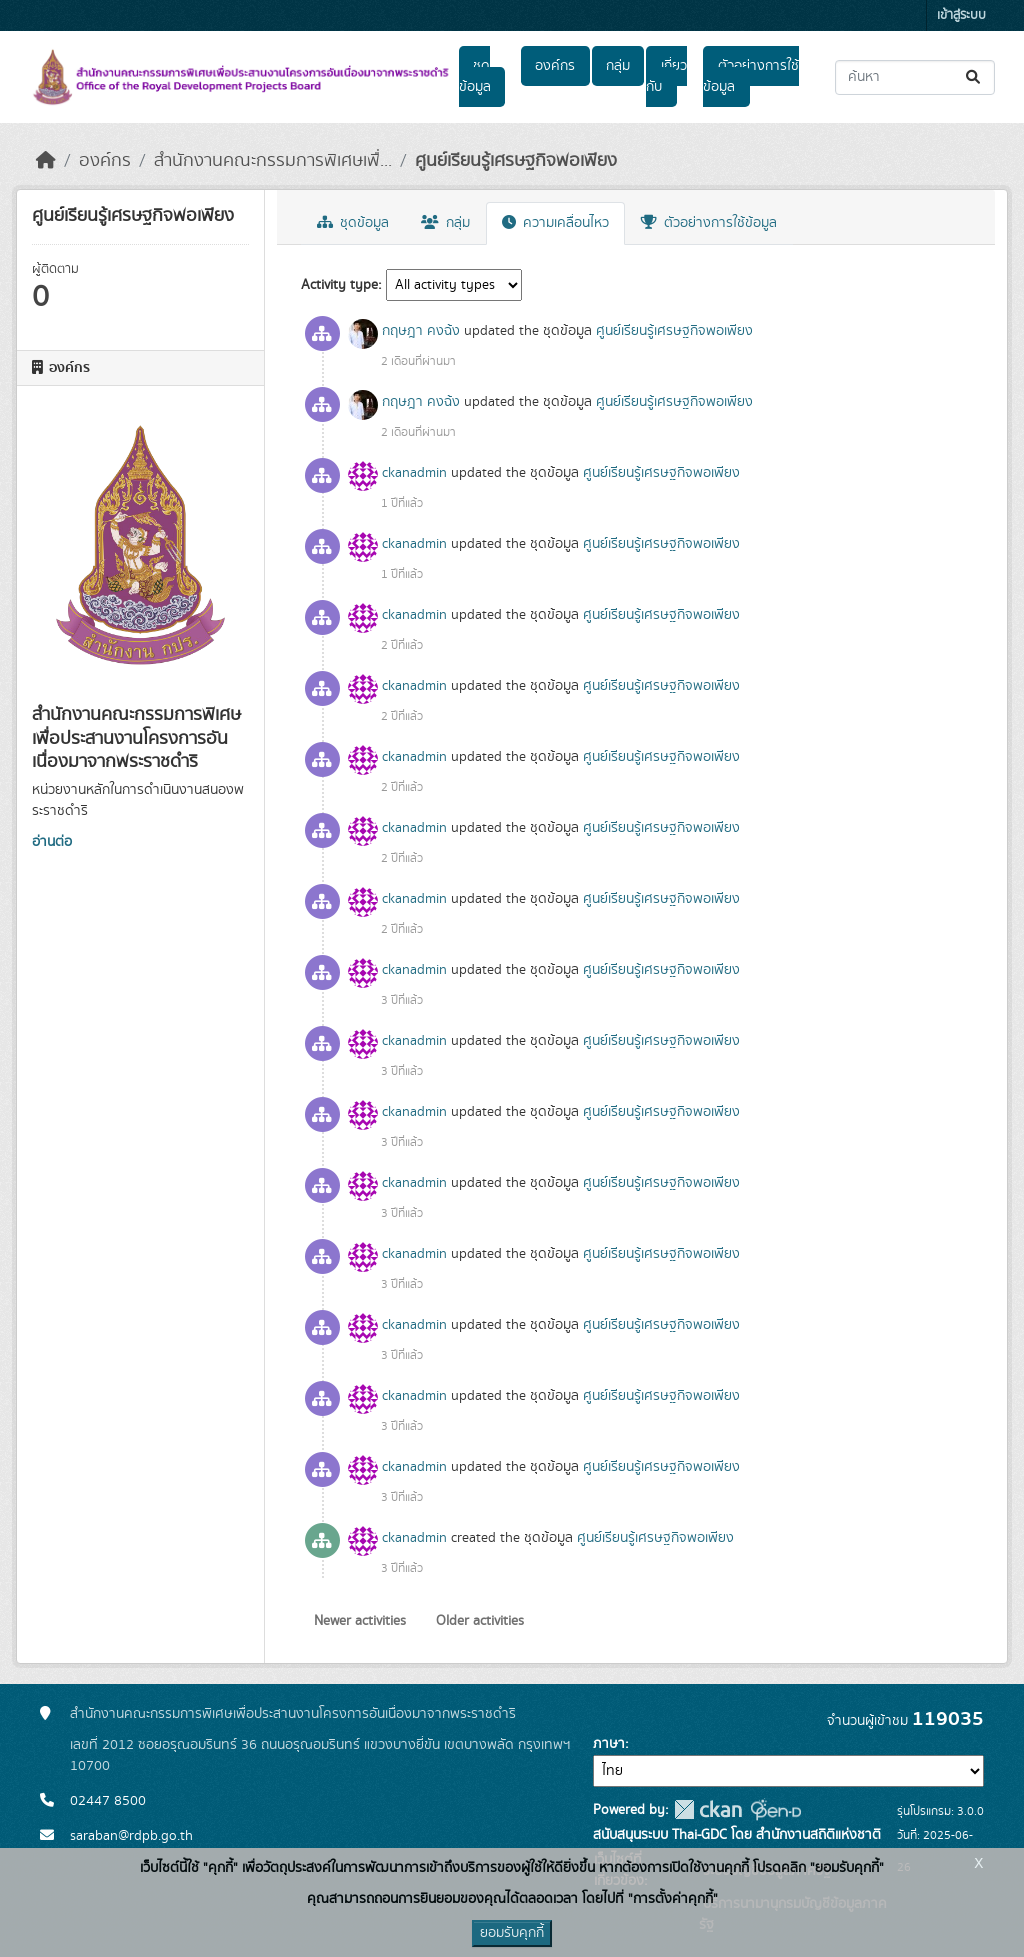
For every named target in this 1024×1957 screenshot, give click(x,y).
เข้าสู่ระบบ (961, 15)
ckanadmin (414, 473)
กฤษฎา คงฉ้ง (421, 331)
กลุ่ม (618, 66)
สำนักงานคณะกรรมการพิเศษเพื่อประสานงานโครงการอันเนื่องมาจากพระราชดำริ (293, 1714)
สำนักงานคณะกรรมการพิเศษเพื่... (273, 161)
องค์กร (555, 66)
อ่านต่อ (52, 842)
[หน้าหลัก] (46, 161)
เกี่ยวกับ (666, 76)
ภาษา (609, 1744)
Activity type (339, 285)
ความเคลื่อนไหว (555, 223)
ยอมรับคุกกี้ (512, 1933)
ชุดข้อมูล (475, 76)
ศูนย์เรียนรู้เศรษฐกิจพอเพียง (516, 161)
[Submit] (974, 77)
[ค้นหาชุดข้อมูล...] (915, 77)
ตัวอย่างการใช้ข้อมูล (750, 76)
